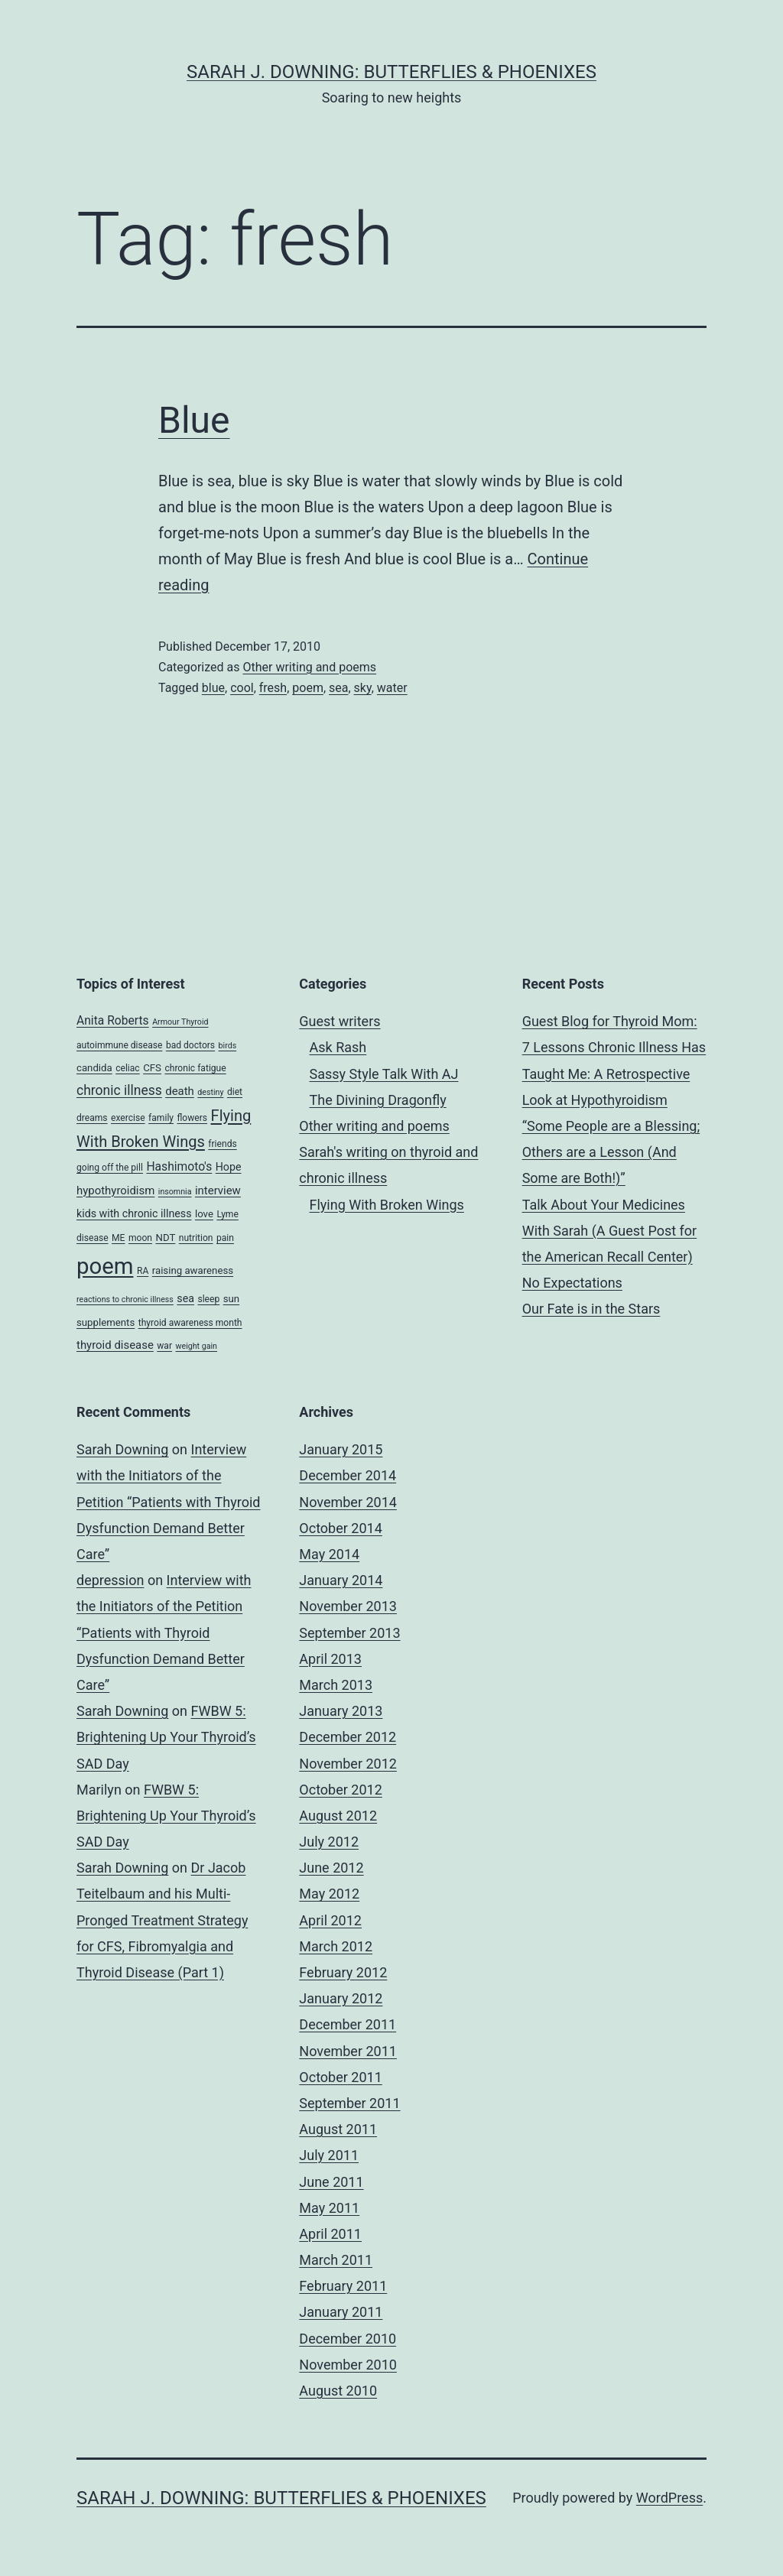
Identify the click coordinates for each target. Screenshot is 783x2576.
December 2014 (347, 1475)
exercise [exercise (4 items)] (128, 1118)
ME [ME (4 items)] (118, 1238)
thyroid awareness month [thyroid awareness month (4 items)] (190, 1322)
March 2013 (335, 1685)
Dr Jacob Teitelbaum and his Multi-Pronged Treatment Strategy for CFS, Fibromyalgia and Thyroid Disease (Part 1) (162, 1920)
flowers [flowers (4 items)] (192, 1118)
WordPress (669, 2498)
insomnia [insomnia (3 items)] (175, 1192)
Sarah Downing (122, 1449)
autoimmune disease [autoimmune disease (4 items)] (119, 1045)
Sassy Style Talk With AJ (384, 1074)
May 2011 (329, 2208)
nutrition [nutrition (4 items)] (196, 1238)
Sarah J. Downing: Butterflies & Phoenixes (391, 72)
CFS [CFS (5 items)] (152, 1068)
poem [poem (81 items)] (104, 1266)
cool (242, 688)
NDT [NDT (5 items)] (165, 1237)
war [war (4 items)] (164, 1345)
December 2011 (347, 2024)
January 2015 (340, 1449)
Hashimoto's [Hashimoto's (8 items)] (179, 1166)
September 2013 (349, 1633)
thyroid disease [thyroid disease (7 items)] (115, 1345)
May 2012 (329, 1894)
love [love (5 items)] (204, 1214)
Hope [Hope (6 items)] (229, 1167)
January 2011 (340, 2312)
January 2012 (340, 1998)
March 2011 (335, 2260)
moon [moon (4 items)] (140, 1238)
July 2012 (329, 1842)
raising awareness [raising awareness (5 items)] (192, 1270)
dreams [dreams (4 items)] (92, 1118)
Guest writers (339, 1021)
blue (213, 688)
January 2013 (340, 1711)
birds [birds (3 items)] (228, 1046)
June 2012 (331, 1868)
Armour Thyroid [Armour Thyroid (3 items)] (180, 1022)
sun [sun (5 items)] (231, 1298)
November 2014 (348, 1502)
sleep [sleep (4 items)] (208, 1299)
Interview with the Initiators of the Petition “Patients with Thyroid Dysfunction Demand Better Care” (168, 1501)
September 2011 (349, 2103)
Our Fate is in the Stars (591, 1309)
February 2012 (343, 1972)
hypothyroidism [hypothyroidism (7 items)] (115, 1190)
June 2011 (331, 2182)
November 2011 (348, 2051)
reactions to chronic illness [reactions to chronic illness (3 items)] (125, 1299)
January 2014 (340, 1580)
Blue (194, 420)
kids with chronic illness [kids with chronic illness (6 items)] (133, 1213)
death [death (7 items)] (179, 1091)
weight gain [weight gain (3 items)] (197, 1346)
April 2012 (330, 1920)
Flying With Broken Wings (387, 1205)
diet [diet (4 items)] (234, 1092)
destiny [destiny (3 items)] (210, 1092)
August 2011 (338, 2129)
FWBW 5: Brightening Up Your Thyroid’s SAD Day (166, 1737)
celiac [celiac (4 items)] (127, 1068)
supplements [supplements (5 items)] (105, 1322)
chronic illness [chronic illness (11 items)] (119, 1090)
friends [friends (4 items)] (222, 1144)
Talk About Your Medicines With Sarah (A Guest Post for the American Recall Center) (609, 1231)
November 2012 (348, 1764)
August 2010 (338, 2391)
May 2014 (329, 1554)
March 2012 (335, 1946)
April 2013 (330, 1659)
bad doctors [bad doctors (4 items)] (190, 1045)
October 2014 (340, 1528)
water (392, 688)
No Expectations (572, 1283)
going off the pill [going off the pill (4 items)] (109, 1167)
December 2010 (347, 2339)
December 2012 (347, 1737)
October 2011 (340, 2077)
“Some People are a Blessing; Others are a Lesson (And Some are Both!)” (611, 1152)
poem (307, 688)
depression (110, 1580)
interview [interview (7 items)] (218, 1190)
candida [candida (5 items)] (94, 1068)
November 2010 (348, 2365)
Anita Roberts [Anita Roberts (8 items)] (112, 1020)
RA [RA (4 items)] (142, 1270)
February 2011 (343, 2286)
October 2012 (340, 1790)
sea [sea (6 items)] (185, 1298)
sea (338, 688)
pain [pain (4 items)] (225, 1238)
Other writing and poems (309, 667)
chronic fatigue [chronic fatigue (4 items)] (195, 1068)
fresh (273, 688)
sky (363, 688)
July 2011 (329, 2155)
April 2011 (330, 2234)
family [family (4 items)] (161, 1118)
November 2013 (348, 1606)
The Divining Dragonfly (378, 1100)
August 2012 (338, 1816)
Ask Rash (338, 1047)
